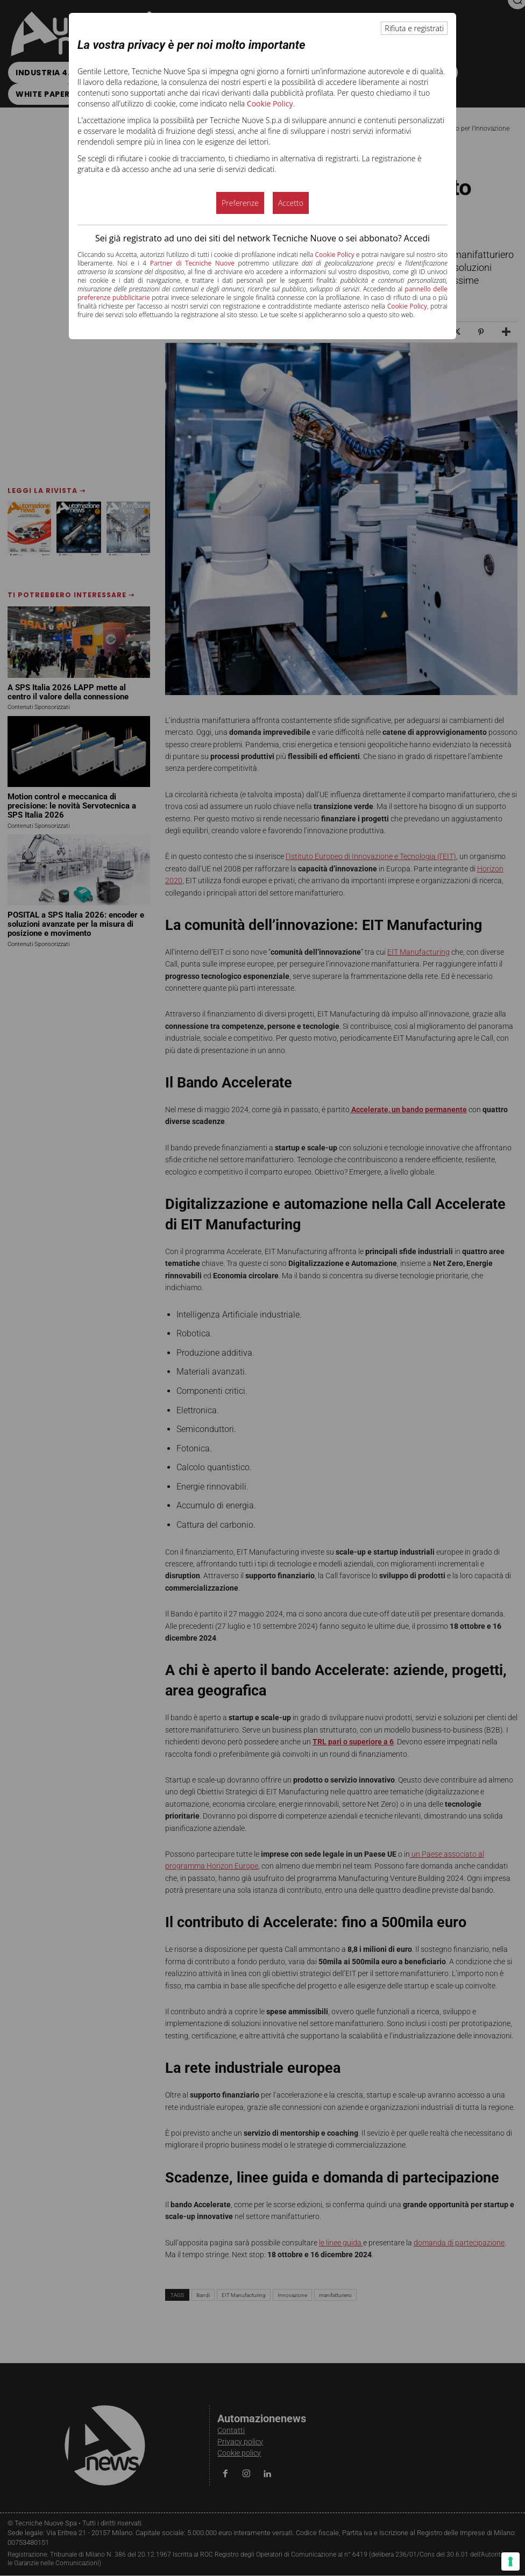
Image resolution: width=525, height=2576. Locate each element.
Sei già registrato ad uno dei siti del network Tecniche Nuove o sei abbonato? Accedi (262, 238)
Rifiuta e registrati (414, 28)
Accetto (290, 203)
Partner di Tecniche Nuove (192, 263)
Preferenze (240, 203)
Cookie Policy (270, 103)
